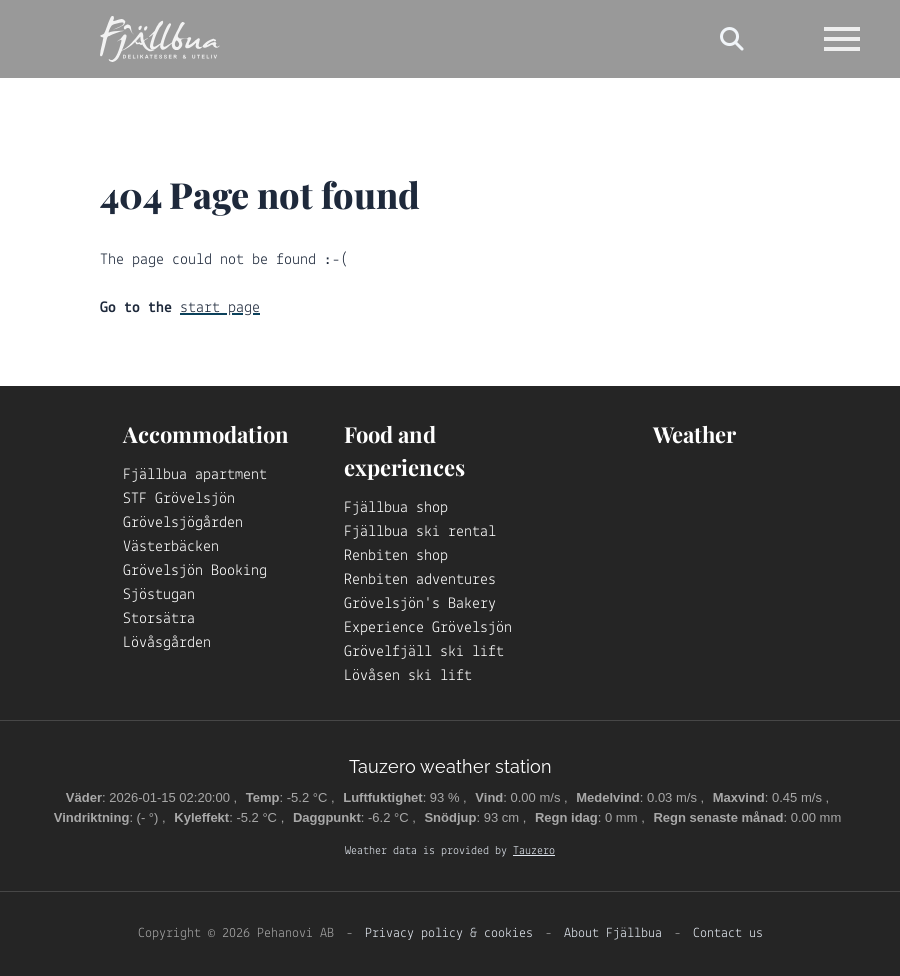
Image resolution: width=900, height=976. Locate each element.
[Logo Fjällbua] (160, 39)
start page (220, 308)
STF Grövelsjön (179, 499)
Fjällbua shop (396, 508)
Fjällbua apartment (195, 475)
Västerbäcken (171, 547)
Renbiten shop (396, 556)
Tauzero (534, 851)
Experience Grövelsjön (428, 628)
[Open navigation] (842, 39)
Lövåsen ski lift (408, 676)
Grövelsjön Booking (195, 571)
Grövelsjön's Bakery (420, 604)
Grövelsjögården (183, 523)
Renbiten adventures (420, 580)
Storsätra (159, 619)
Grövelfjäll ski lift (424, 652)
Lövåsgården (167, 643)
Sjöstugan (159, 595)
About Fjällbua (613, 933)
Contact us (728, 933)
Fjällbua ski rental (420, 532)
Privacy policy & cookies (449, 933)
